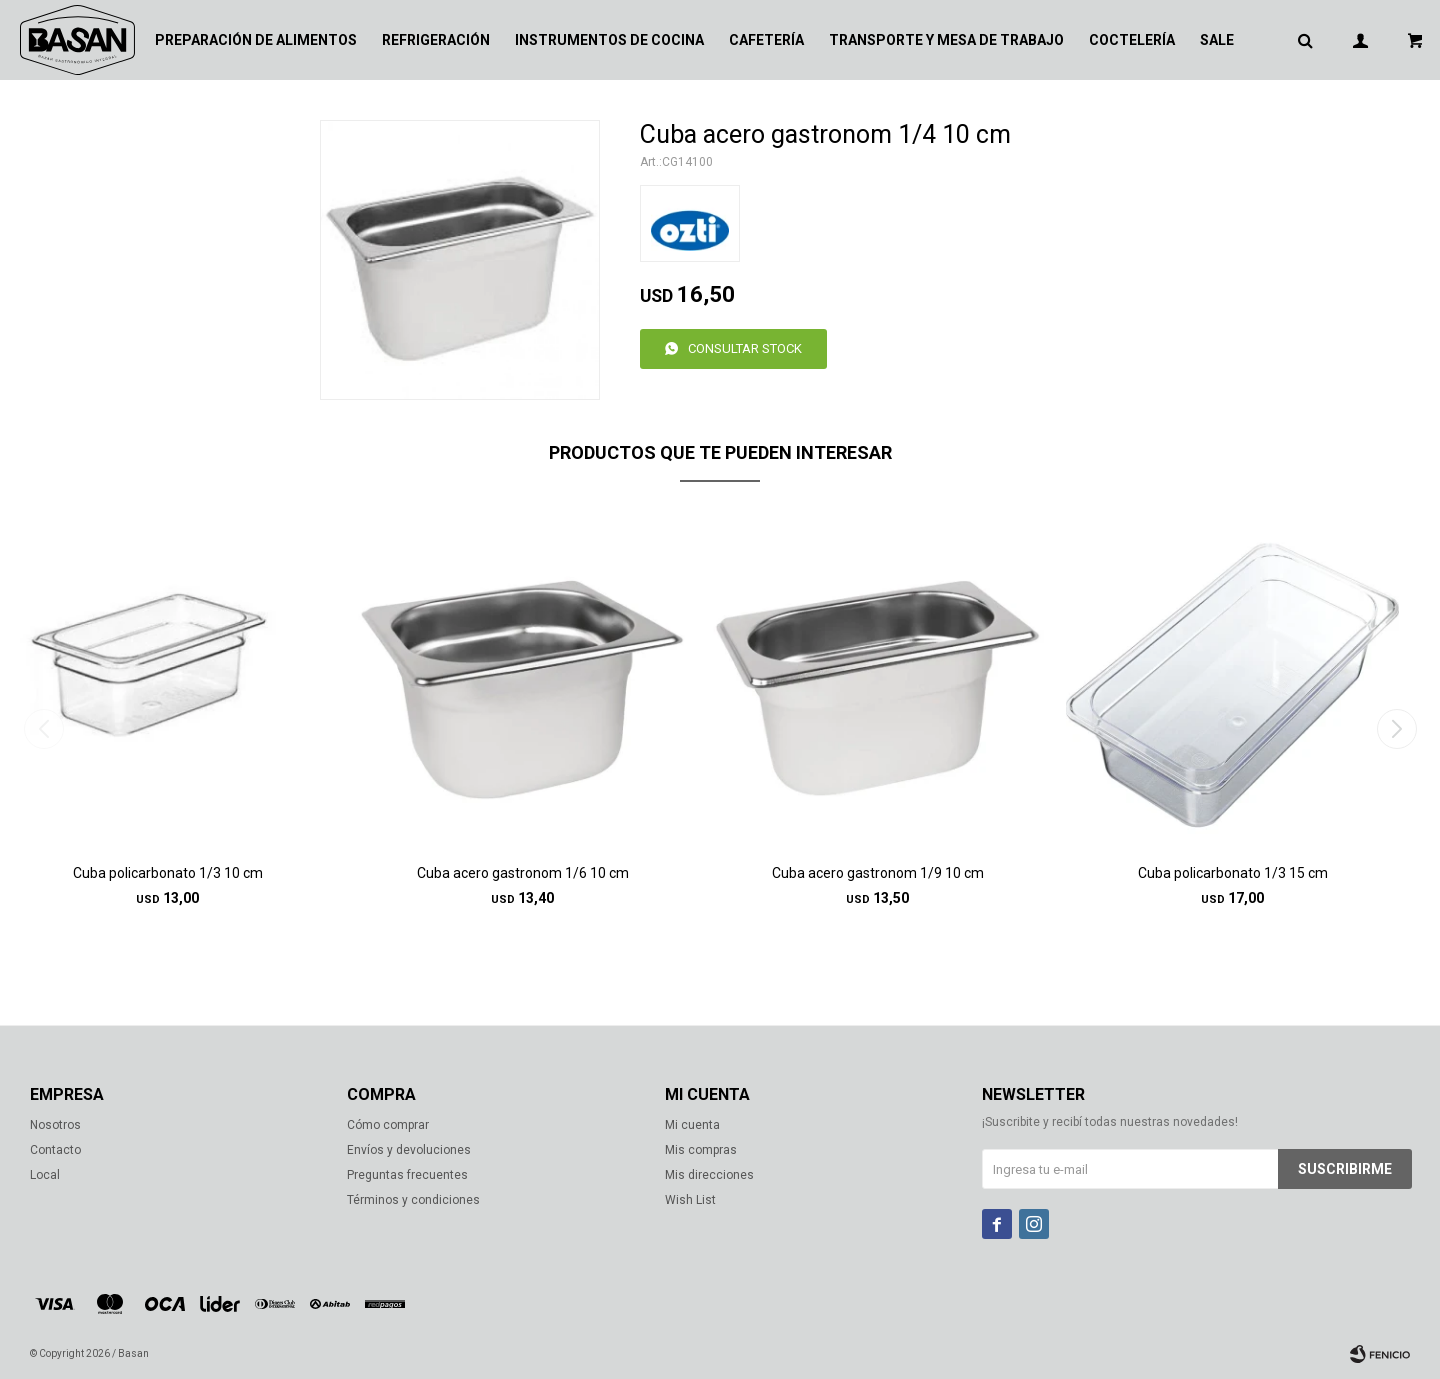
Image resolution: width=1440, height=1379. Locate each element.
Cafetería (766, 40)
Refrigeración (436, 40)
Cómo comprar (388, 1125)
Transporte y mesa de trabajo (946, 40)
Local (45, 1175)
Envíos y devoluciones (409, 1150)
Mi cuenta (692, 1125)
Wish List (690, 1200)
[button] (1396, 729)
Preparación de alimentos (256, 40)
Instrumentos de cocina (609, 40)
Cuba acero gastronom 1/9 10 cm (878, 873)
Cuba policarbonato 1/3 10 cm (168, 873)
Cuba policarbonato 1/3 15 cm (1233, 873)
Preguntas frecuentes (407, 1175)
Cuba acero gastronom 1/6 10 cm (523, 873)
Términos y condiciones (413, 1200)
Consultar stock (745, 348)
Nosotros (55, 1125)
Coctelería (1132, 40)
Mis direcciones (709, 1175)
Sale (1217, 40)
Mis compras (701, 1150)
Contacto (55, 1150)
